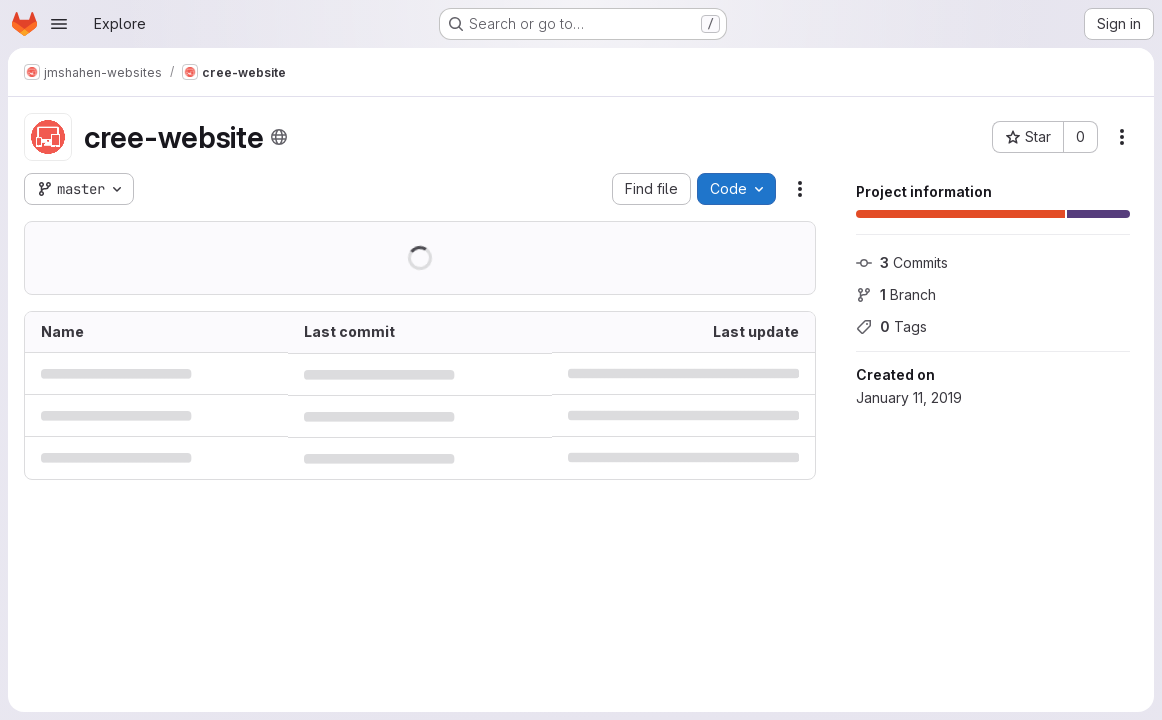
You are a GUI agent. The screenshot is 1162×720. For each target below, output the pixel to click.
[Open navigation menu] (59, 24)
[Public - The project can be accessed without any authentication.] (279, 137)
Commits (902, 262)
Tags (891, 326)
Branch (896, 294)
